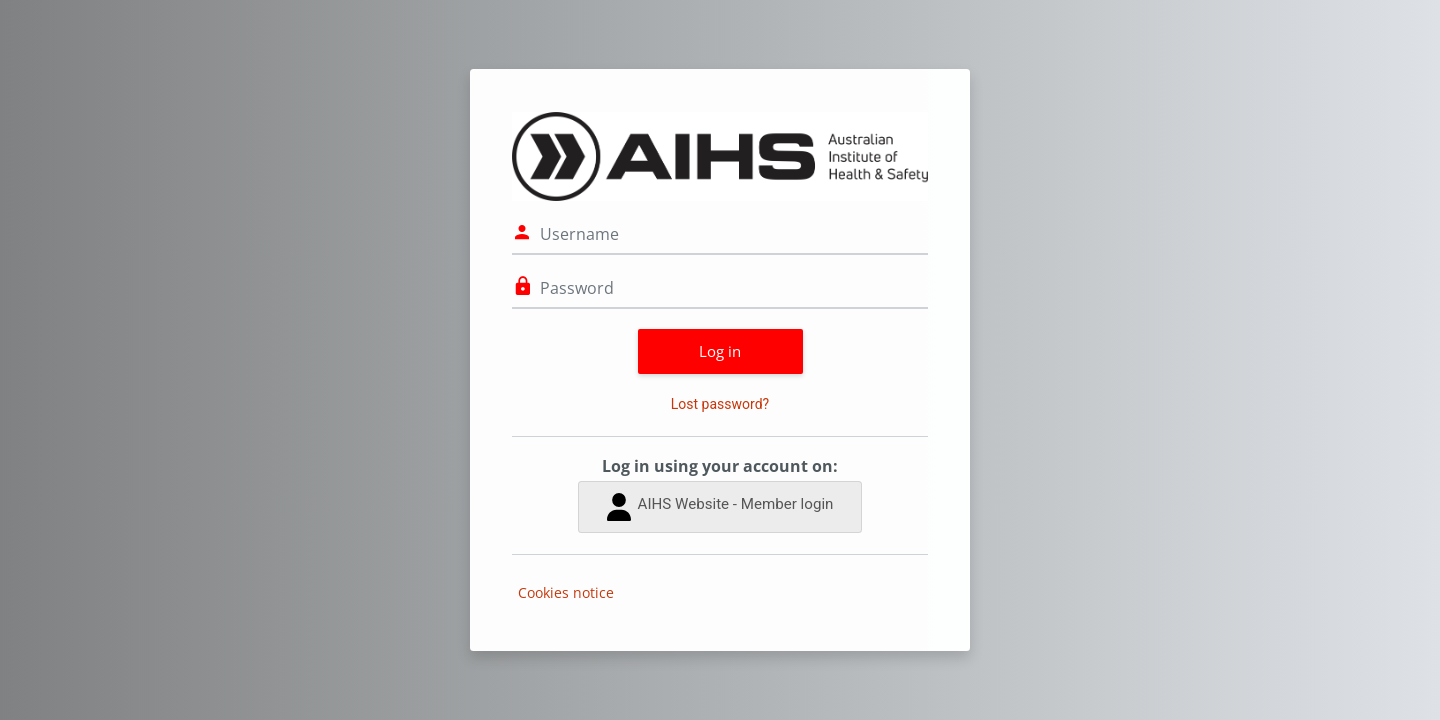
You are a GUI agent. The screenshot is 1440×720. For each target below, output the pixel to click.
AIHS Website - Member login (720, 506)
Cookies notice (566, 592)
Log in (720, 351)
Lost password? (720, 404)
